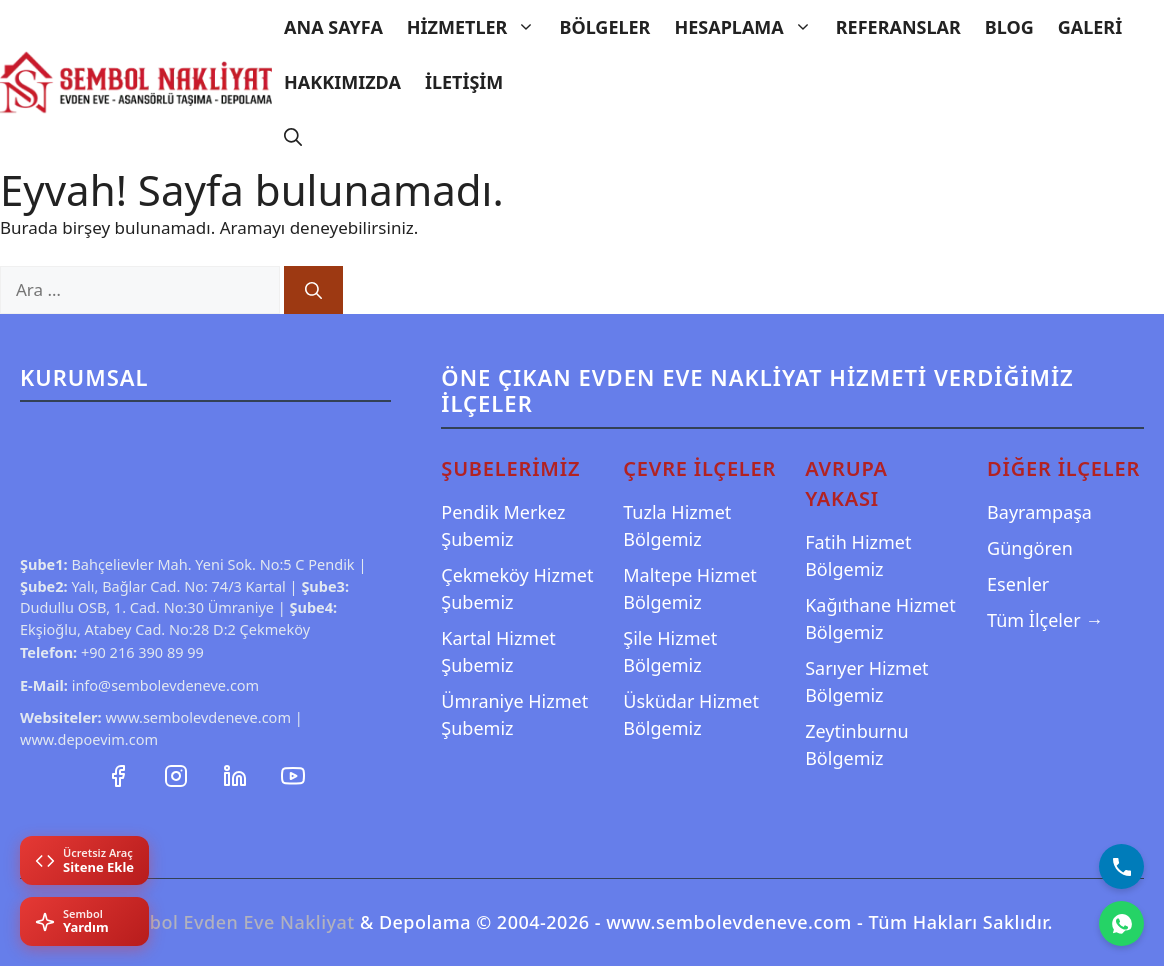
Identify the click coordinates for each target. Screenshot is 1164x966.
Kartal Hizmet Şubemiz (498, 651)
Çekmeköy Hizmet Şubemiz (517, 588)
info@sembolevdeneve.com (166, 685)
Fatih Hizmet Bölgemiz (858, 555)
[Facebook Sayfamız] (120, 774)
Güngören (1030, 548)
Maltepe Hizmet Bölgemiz (690, 588)
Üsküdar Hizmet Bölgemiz (691, 714)
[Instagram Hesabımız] (178, 774)
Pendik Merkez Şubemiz (503, 525)
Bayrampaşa (1039, 512)
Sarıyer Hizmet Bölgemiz (866, 681)
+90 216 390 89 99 (142, 652)
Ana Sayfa (333, 27)
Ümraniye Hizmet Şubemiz (514, 714)
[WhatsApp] (1121, 923)
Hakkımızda (342, 82)
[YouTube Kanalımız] (293, 774)
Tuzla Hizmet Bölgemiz (677, 525)
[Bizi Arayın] (1121, 866)
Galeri (1090, 27)
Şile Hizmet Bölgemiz (670, 651)
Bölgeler (604, 27)
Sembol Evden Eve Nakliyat (233, 922)
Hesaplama (748, 27)
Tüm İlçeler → (1045, 620)
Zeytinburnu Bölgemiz (856, 744)
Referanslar (898, 27)
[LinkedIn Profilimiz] (237, 774)
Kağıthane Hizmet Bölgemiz (880, 618)
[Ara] (313, 290)
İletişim (464, 82)
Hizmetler (477, 27)
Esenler (1018, 584)
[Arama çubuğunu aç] (293, 137)
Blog (1009, 27)
